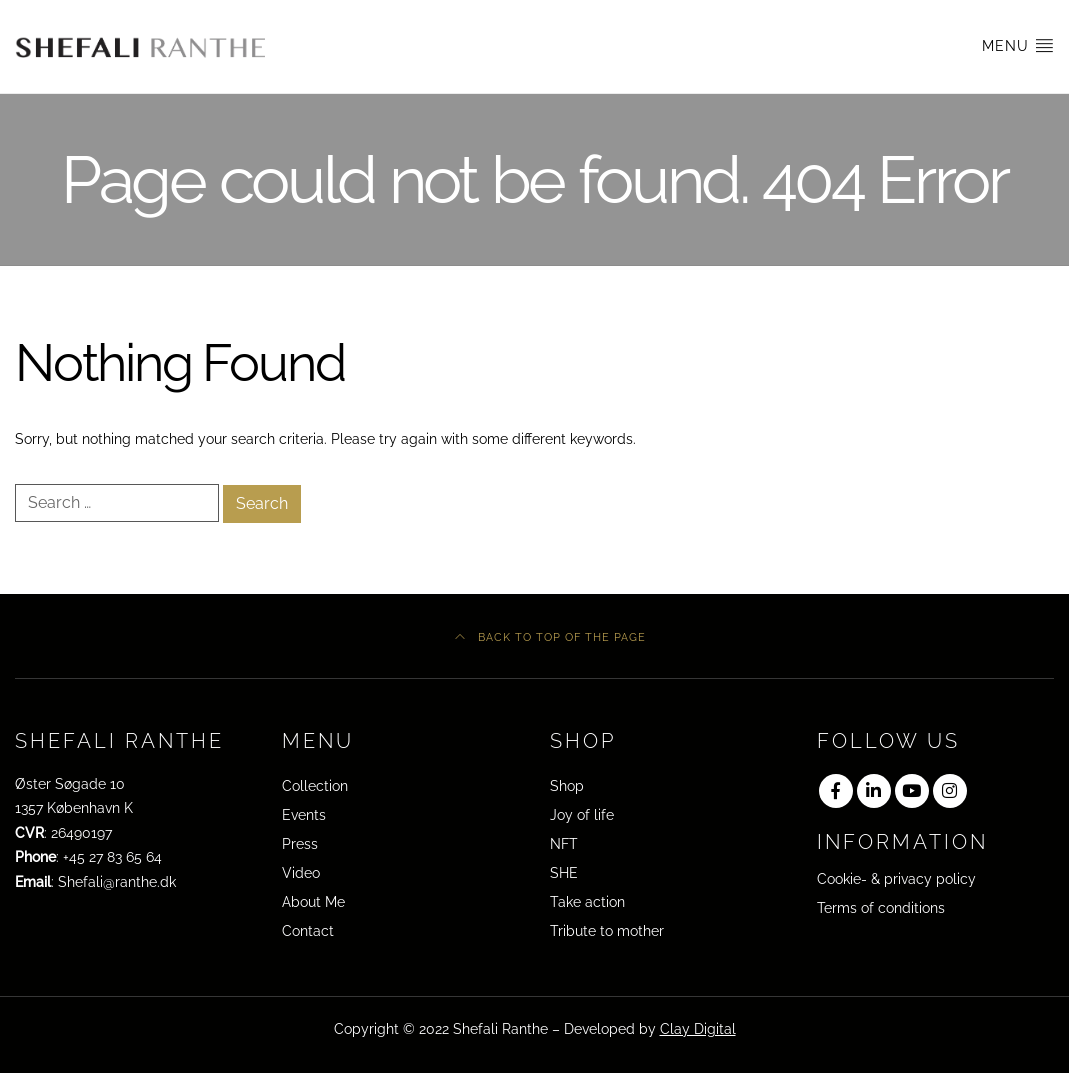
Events (304, 815)
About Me (313, 902)
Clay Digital (698, 1029)
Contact (308, 931)
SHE (564, 873)
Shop (567, 786)
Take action (587, 902)
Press (300, 844)
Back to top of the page (550, 637)
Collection (315, 786)
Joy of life (582, 815)
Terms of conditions (881, 908)
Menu (1018, 45)
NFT (564, 844)
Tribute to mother (607, 931)
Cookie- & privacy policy (896, 879)
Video (301, 873)
